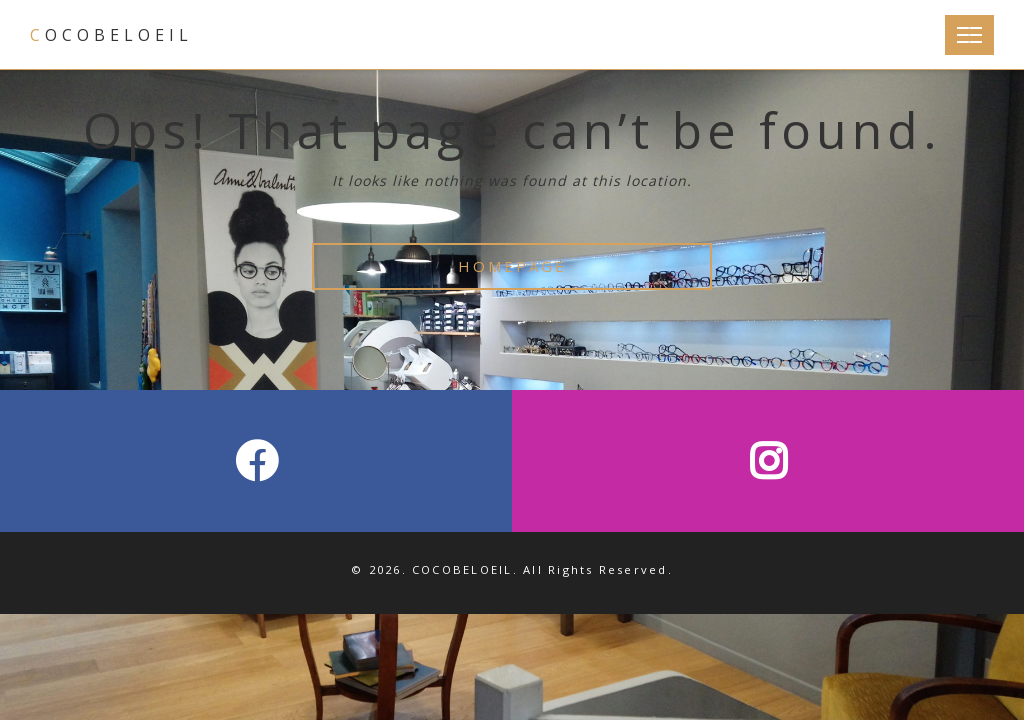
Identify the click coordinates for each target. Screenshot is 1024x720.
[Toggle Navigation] (969, 35)
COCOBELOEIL (111, 35)
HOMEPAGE (512, 266)
